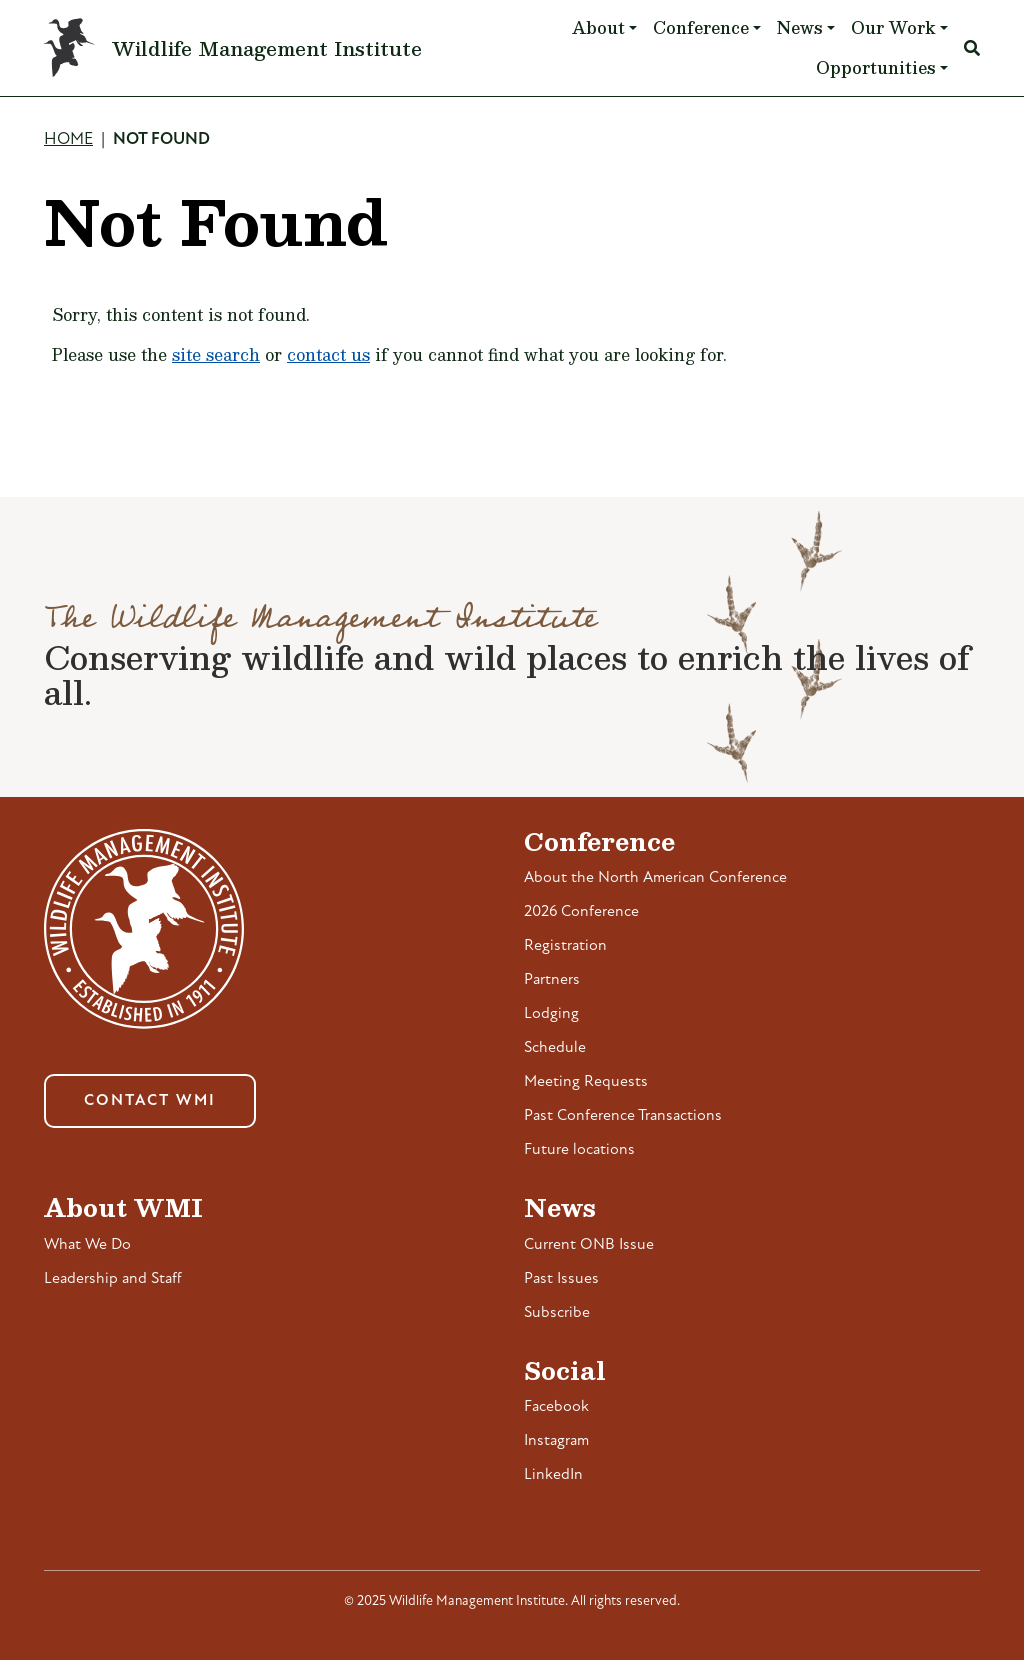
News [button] (800, 27)
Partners (552, 980)
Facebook (556, 1407)
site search (216, 354)
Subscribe (557, 1313)
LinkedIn (553, 1475)
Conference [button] (701, 27)
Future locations (579, 1150)
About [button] (598, 27)
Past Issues (561, 1279)
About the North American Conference (655, 878)
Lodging (551, 1014)
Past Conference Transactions (623, 1116)
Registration (565, 946)
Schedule (555, 1048)
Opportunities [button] (876, 67)
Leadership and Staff (113, 1279)
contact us (328, 354)
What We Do (87, 1245)
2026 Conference (581, 912)
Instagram (556, 1441)
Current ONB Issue (589, 1245)
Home (68, 139)
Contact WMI (150, 1101)
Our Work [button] (893, 27)
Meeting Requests (586, 1082)
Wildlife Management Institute (267, 48)
